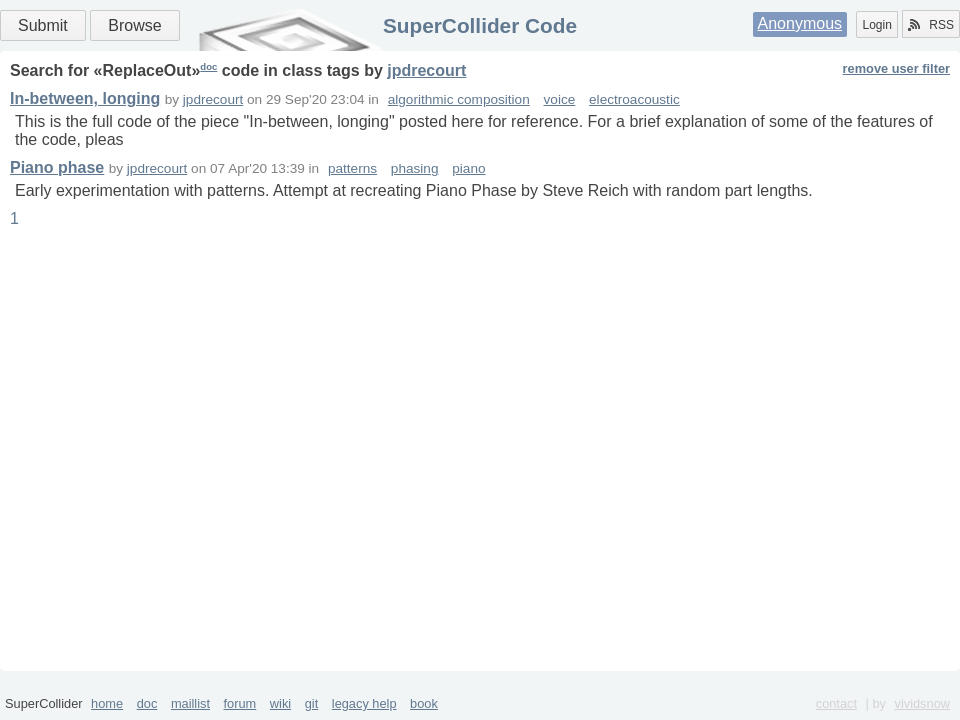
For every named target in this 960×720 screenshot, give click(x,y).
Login (876, 25)
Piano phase (57, 167)
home (107, 703)
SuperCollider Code (480, 25)
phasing (415, 168)
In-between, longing (85, 98)
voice (560, 99)
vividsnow (922, 703)
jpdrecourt (426, 70)
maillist (190, 703)
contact (836, 703)
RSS (931, 25)
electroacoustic (634, 99)
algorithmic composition (459, 99)
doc (208, 66)
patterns (352, 168)
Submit (43, 25)
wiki (280, 703)
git (312, 703)
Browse (134, 25)
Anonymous (800, 23)
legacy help (364, 703)
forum (240, 703)
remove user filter (896, 68)
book (424, 703)
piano (468, 168)
